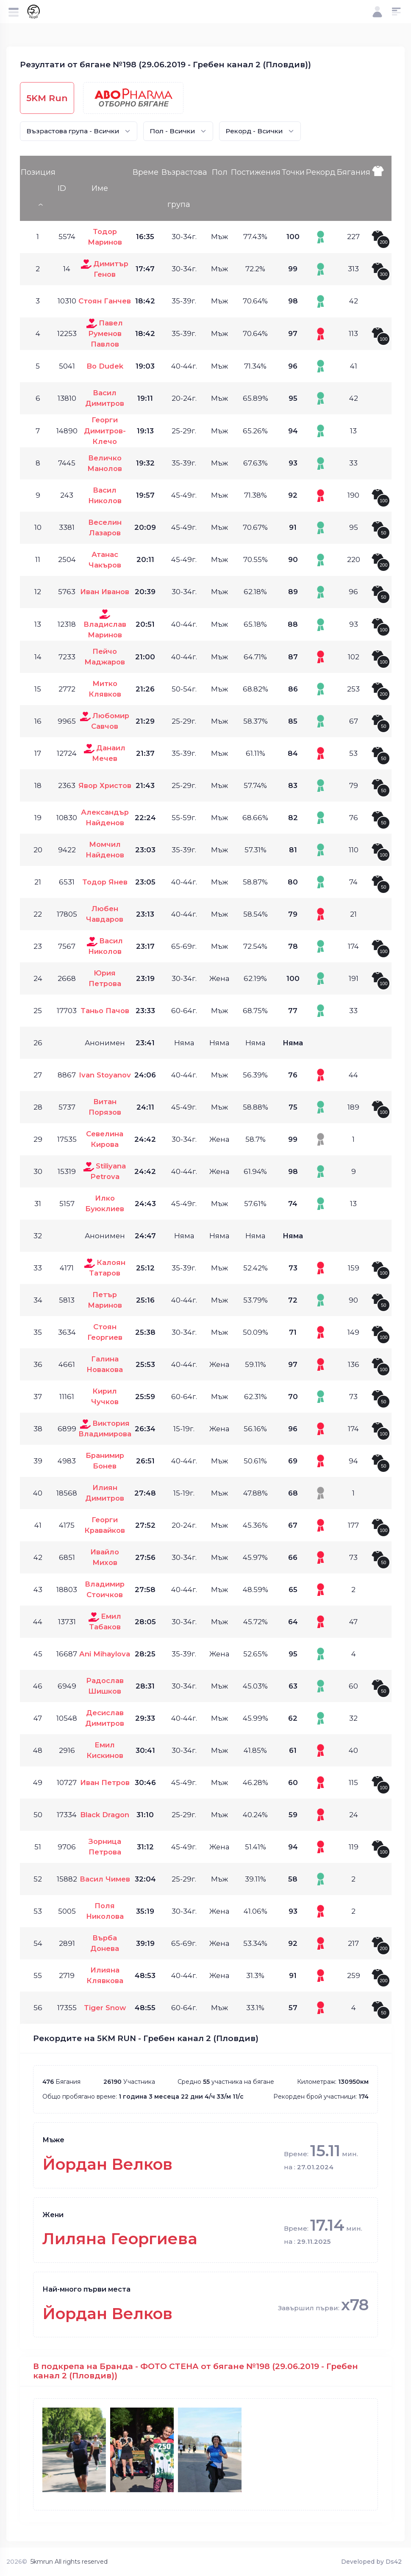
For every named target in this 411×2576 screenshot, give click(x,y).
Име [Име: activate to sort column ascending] (100, 188)
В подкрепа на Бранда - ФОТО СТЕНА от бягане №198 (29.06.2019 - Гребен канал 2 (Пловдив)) (195, 2371)
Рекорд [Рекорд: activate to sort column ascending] (321, 172)
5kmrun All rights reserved (69, 2561)
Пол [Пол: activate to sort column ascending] (220, 172)
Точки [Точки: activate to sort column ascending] (293, 172)
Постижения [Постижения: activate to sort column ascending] (255, 172)
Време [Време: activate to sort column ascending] (145, 172)
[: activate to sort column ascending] (381, 188)
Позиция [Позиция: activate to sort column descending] (38, 172)
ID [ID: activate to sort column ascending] (62, 188)
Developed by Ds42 (371, 2561)
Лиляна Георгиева (119, 2238)
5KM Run (47, 98)
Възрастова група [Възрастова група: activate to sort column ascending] (184, 188)
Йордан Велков (107, 2164)
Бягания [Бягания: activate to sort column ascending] (353, 172)
